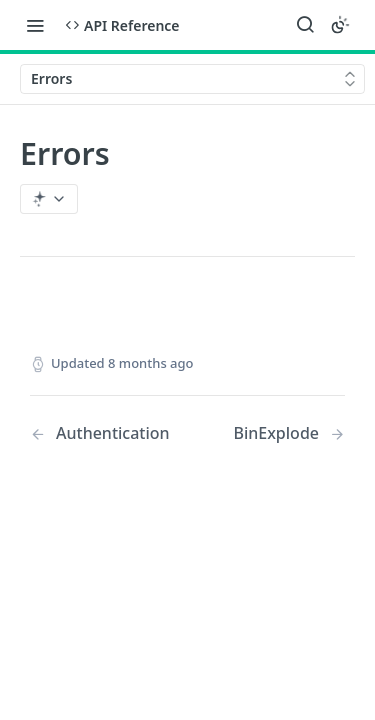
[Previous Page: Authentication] (100, 433)
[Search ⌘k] (305, 25)
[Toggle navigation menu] (35, 25)
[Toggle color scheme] (340, 25)
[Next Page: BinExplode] (289, 433)
